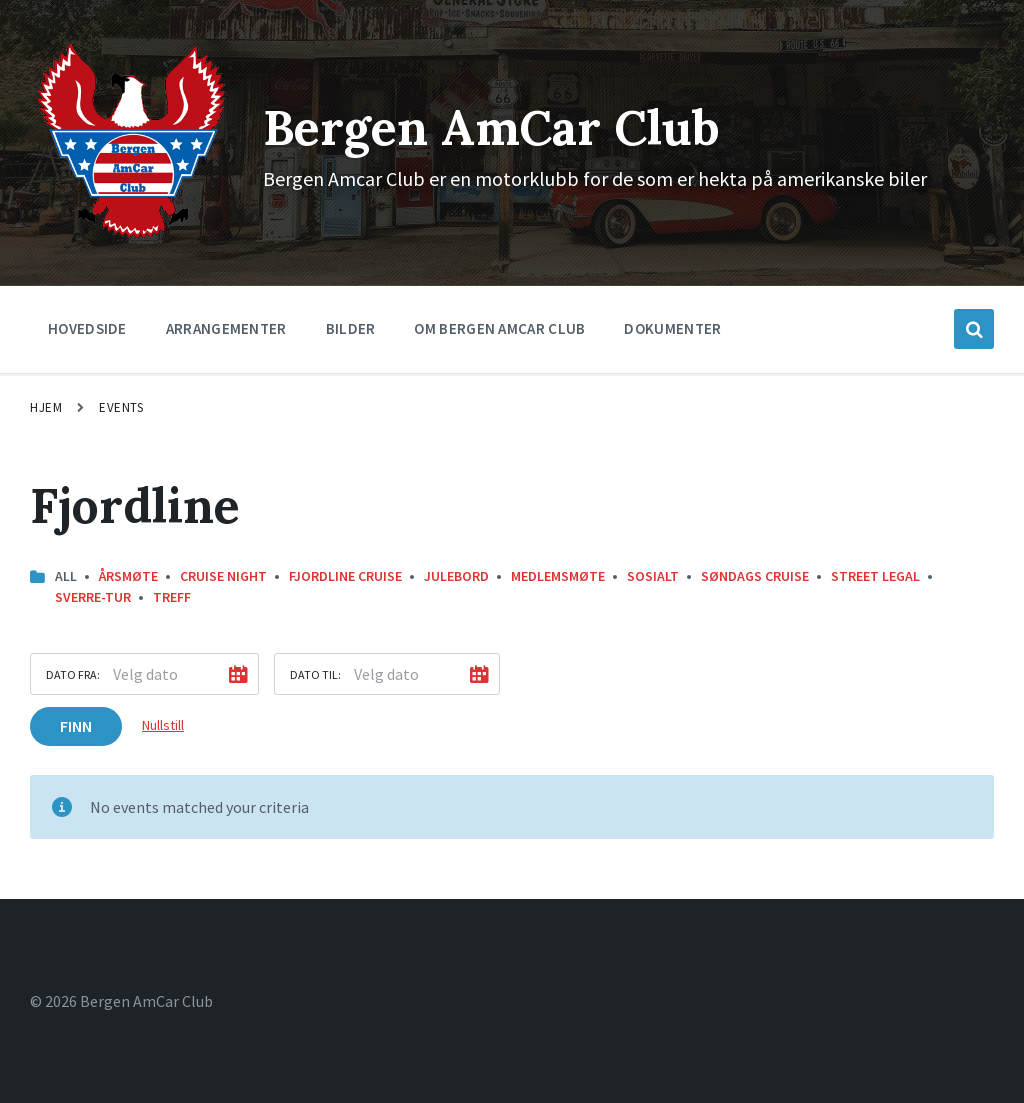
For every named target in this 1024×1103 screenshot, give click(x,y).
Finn (76, 726)
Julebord (456, 576)
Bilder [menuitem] (351, 328)
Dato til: (315, 674)
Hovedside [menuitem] (87, 328)
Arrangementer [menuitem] (226, 328)
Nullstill (163, 725)
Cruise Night (223, 576)
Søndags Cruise (755, 576)
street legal (875, 576)
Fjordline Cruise (345, 576)
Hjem (46, 407)
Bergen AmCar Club (491, 127)
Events (121, 407)
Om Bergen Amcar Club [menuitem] (499, 328)
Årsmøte (128, 576)
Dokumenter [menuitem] (672, 328)
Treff (172, 597)
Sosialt (653, 576)
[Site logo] (131, 237)
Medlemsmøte (558, 576)
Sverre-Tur (93, 597)
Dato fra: (73, 674)
